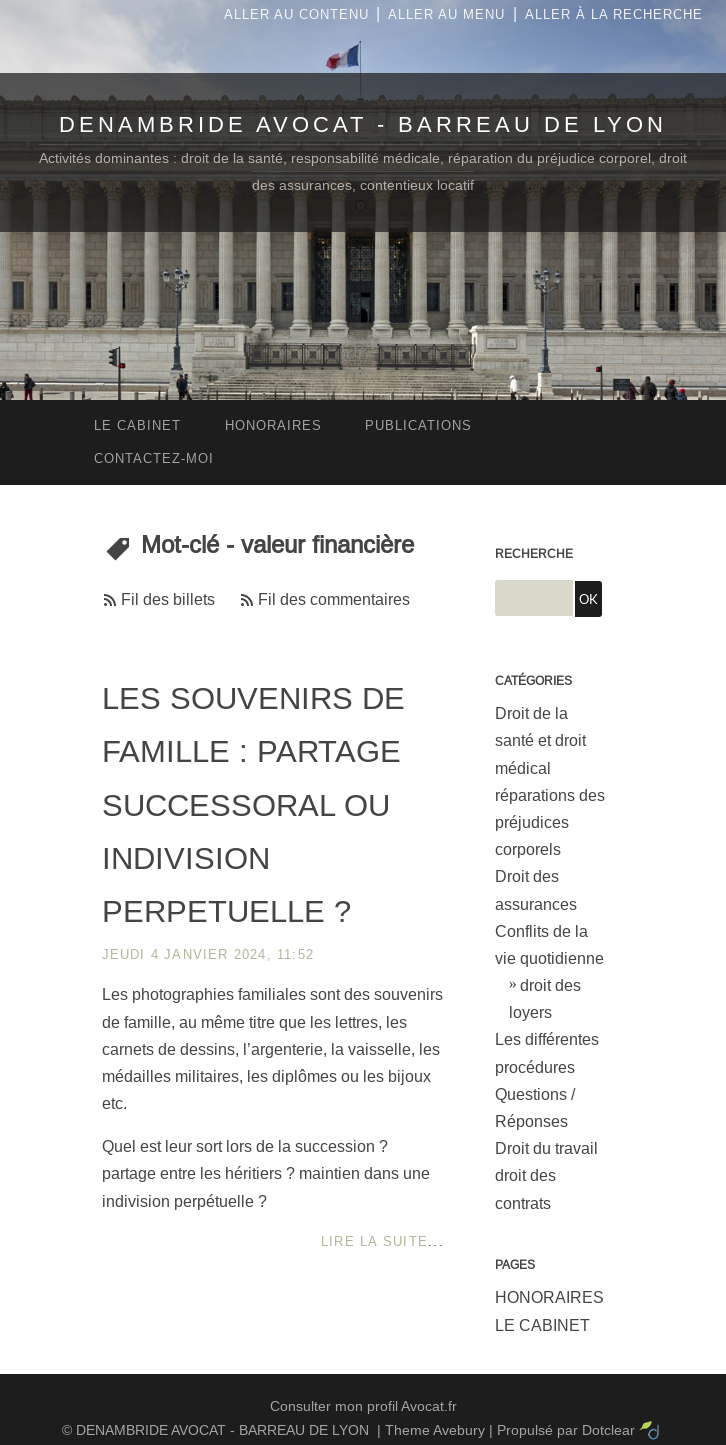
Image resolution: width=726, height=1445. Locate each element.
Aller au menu (446, 14)
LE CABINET (542, 1325)
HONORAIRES (549, 1297)
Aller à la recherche (614, 14)
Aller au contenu (296, 14)
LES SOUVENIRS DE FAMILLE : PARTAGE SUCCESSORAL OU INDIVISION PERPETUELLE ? (253, 805)
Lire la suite (374, 1241)
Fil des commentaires (334, 599)
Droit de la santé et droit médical (540, 740)
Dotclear (608, 1430)
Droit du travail (546, 1148)
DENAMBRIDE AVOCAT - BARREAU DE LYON (363, 124)
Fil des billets (168, 599)
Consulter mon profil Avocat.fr (363, 1406)
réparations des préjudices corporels (550, 822)
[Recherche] (534, 598)
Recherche (534, 554)
